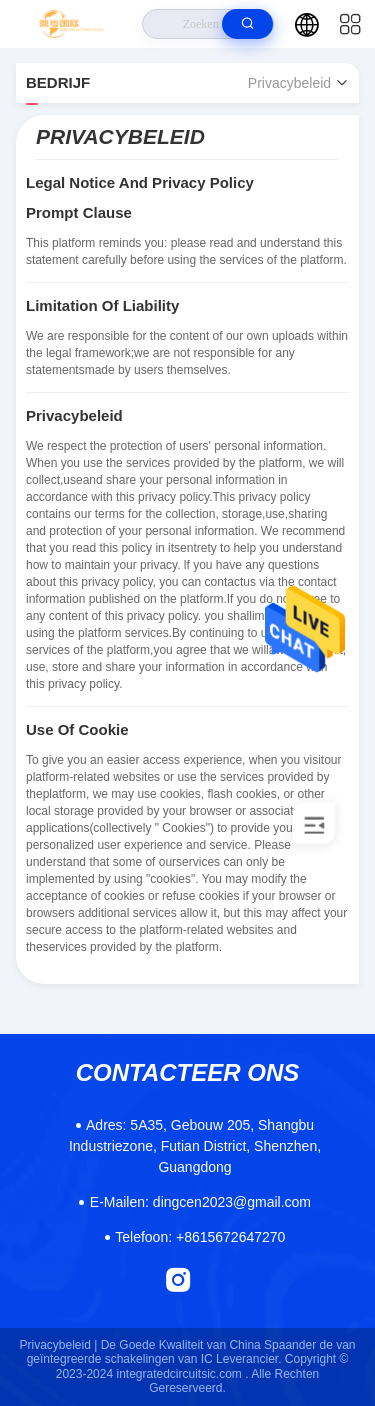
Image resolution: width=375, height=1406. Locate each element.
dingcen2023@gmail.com (200, 1202)
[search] (247, 24)
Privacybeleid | (59, 1345)
